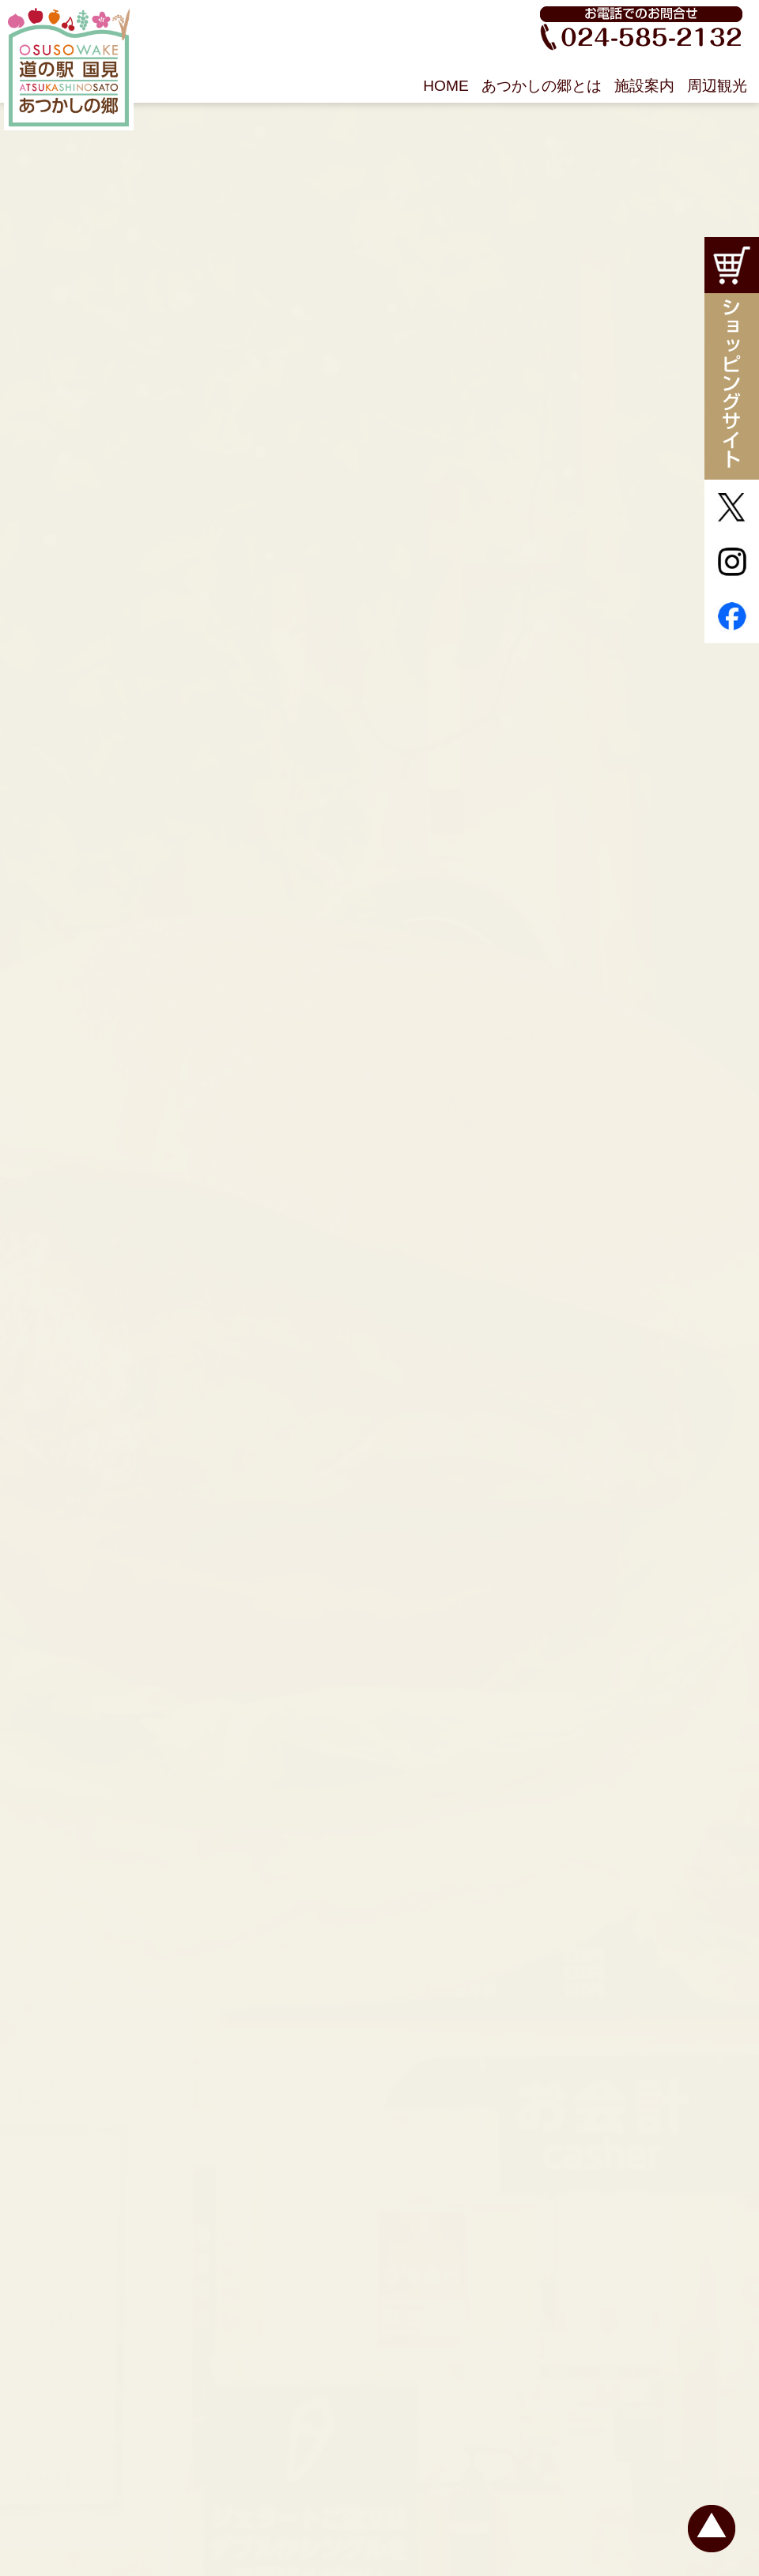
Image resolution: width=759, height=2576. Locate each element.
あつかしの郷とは (541, 85)
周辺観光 (717, 85)
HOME (446, 85)
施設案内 (644, 85)
